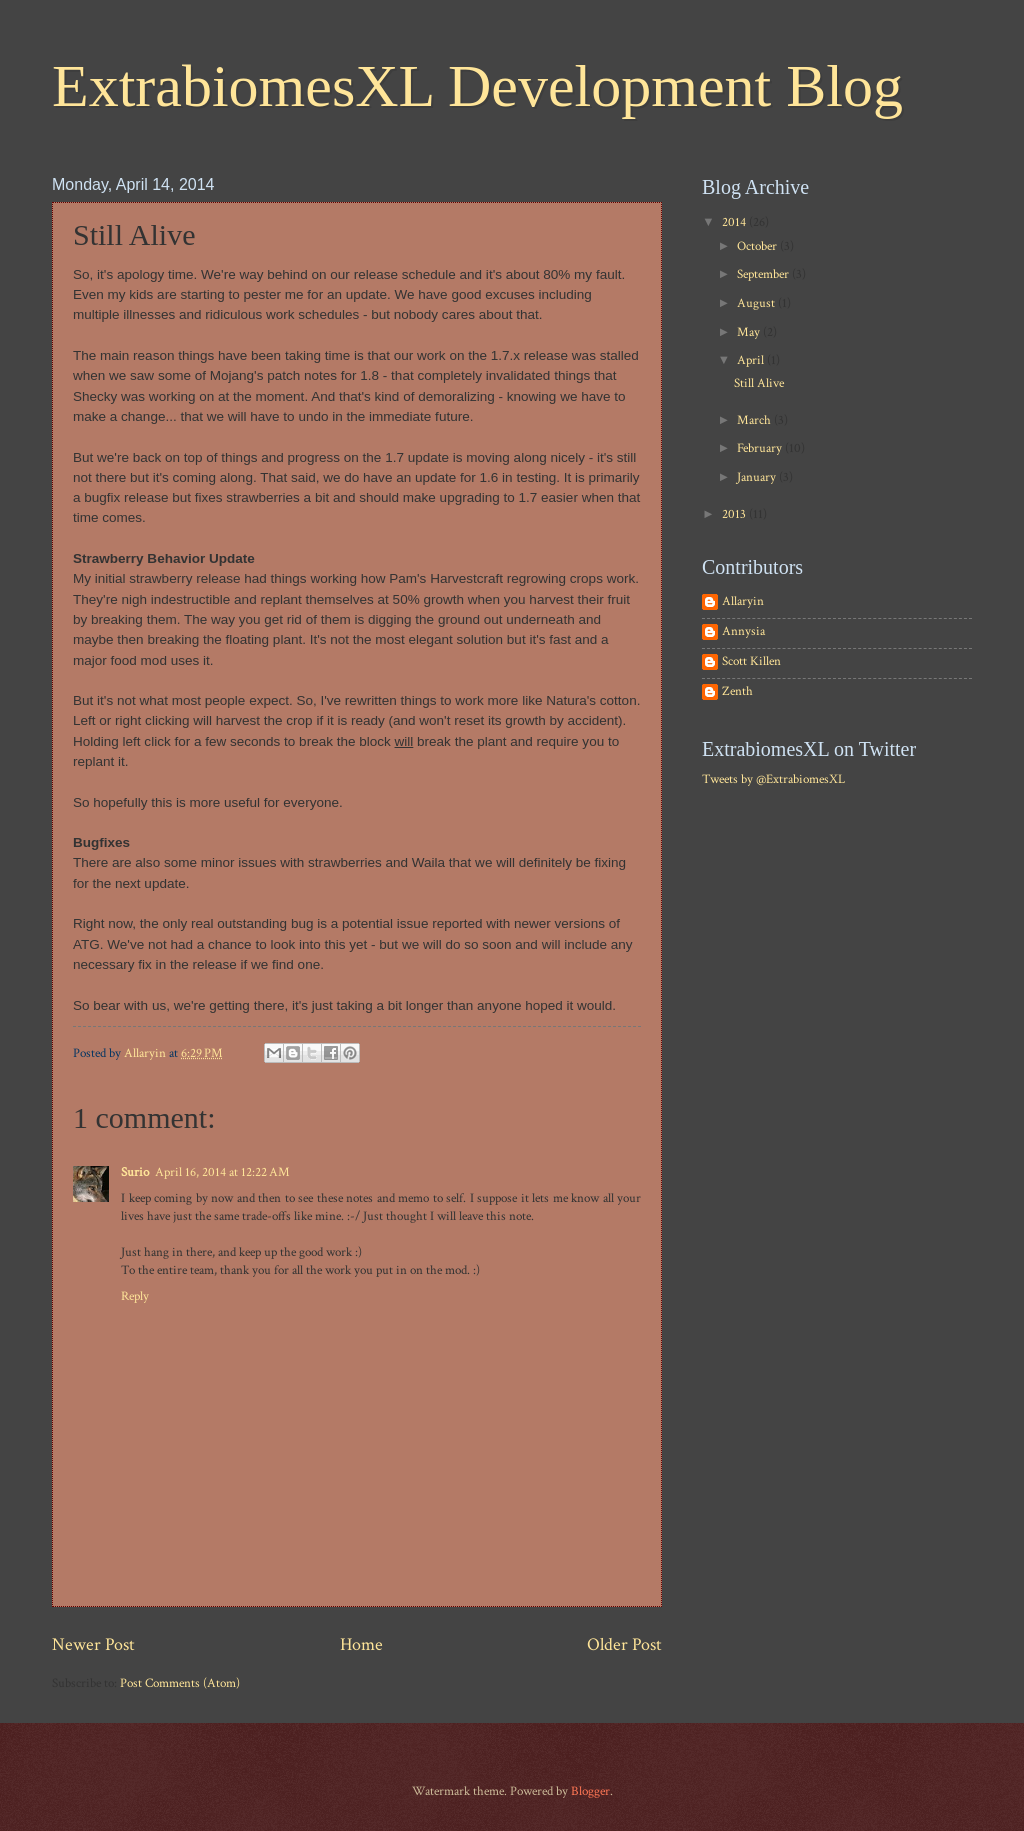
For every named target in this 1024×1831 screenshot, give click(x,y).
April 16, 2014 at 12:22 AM (222, 1172)
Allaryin (743, 602)
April (752, 360)
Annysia (743, 632)
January (758, 477)
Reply (135, 1296)
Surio (135, 1172)
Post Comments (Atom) (180, 1683)
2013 (735, 514)
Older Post (624, 1644)
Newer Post (93, 1644)
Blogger (590, 1791)
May (750, 332)
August (757, 303)
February (761, 448)
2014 (735, 222)
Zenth (737, 692)
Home (361, 1644)
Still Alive (759, 383)
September (764, 274)
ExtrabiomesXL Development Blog (477, 86)
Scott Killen (751, 662)
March (755, 420)
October (758, 246)
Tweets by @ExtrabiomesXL (773, 779)
